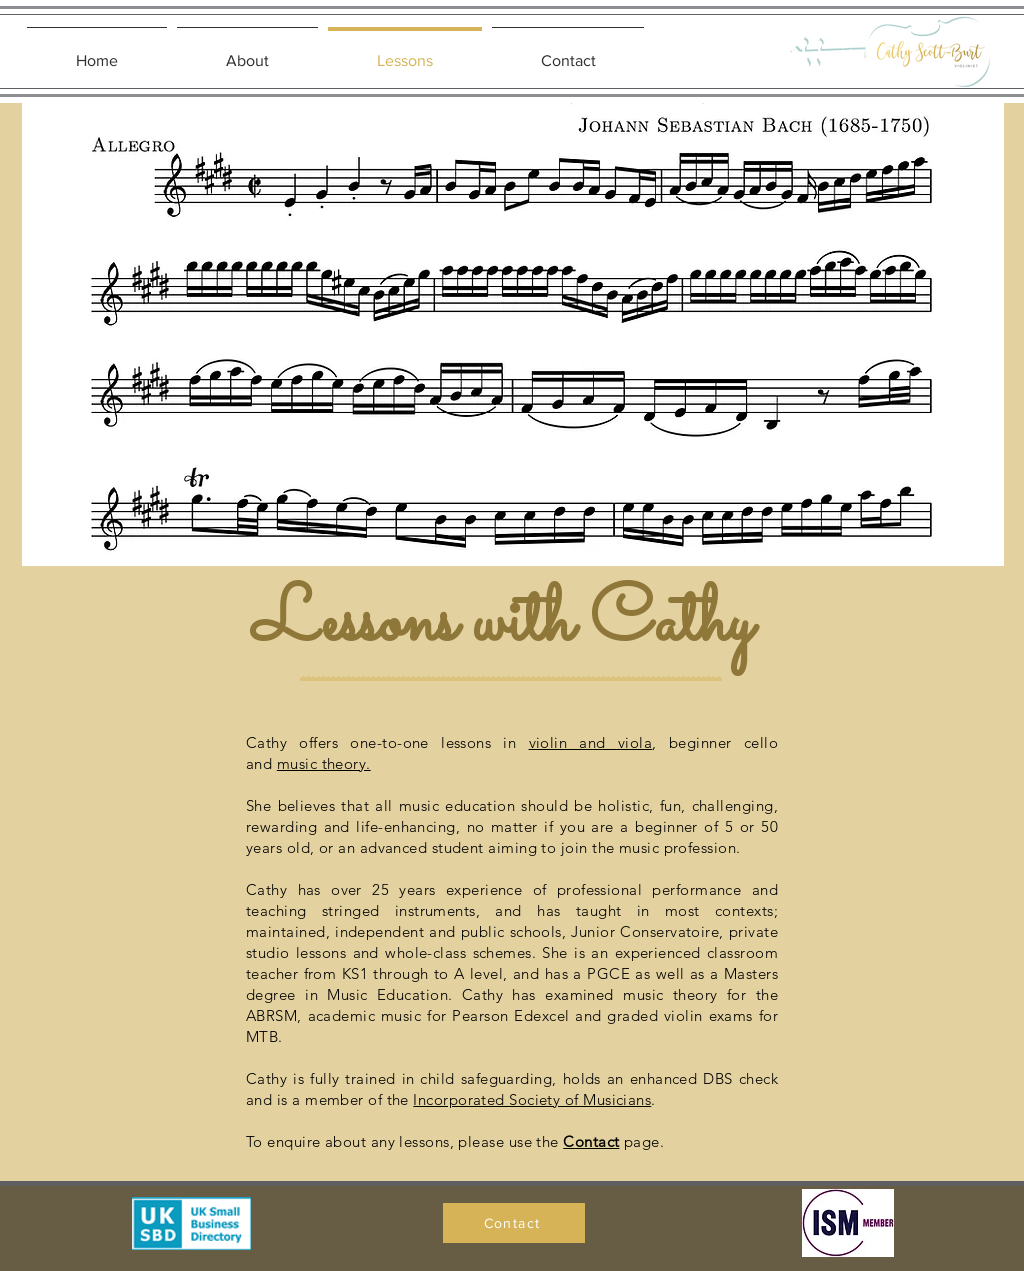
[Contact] (514, 1223)
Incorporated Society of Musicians (532, 1099)
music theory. (324, 763)
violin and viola (591, 742)
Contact (591, 1141)
